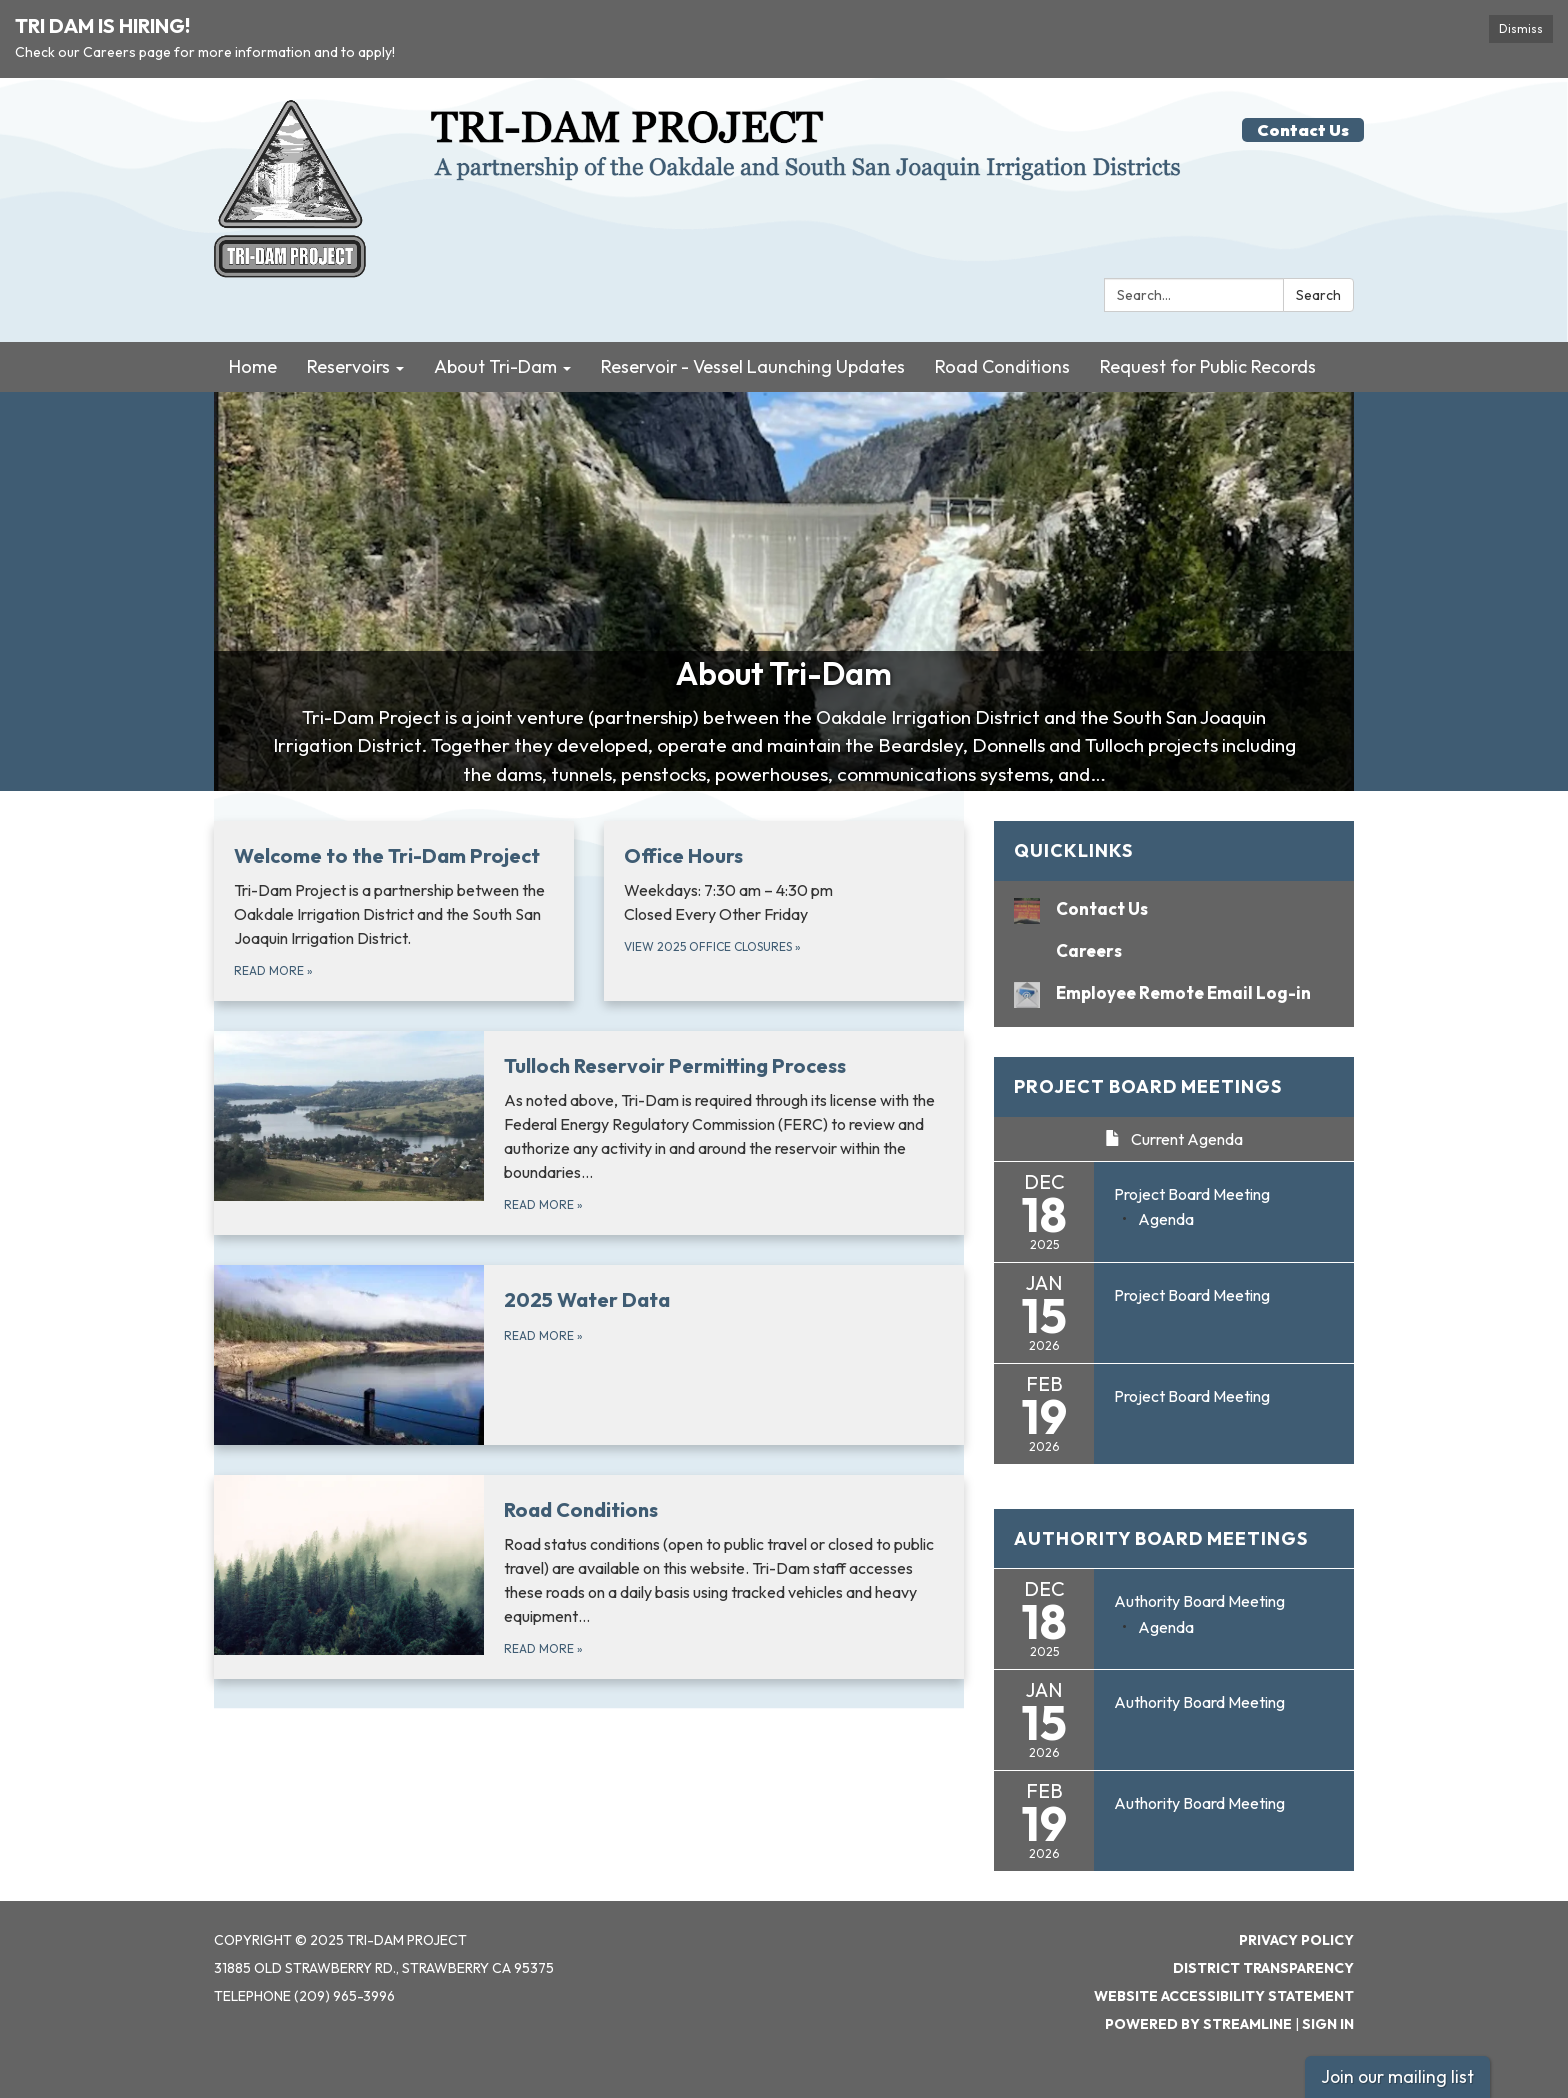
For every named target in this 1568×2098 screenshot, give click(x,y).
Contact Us (1303, 130)
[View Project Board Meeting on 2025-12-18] (1224, 1195)
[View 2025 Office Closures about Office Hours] (784, 911)
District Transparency (1263, 1968)
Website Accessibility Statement (1224, 1996)
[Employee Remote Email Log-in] (1174, 992)
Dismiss (1521, 28)
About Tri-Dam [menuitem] (495, 366)
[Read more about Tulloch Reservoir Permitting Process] (589, 1133)
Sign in (1328, 2024)
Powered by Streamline (1198, 2024)
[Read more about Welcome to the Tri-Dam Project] (394, 911)
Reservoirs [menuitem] (348, 366)
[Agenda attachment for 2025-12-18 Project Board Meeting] (1166, 1219)
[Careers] (1174, 950)
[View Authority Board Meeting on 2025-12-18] (1224, 1602)
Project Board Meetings (1148, 1086)
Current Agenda (1174, 1139)
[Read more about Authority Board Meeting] (1174, 1720)
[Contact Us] (1174, 908)
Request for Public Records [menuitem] (1208, 366)
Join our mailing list (1397, 2076)
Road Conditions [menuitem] (1002, 366)
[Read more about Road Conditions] (589, 1577)
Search (1318, 295)
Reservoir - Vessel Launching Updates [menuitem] (753, 366)
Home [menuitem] (253, 366)
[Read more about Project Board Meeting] (1174, 1313)
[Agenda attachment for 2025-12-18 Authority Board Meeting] (1166, 1627)
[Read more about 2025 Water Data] (589, 1355)
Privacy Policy (1296, 1940)
